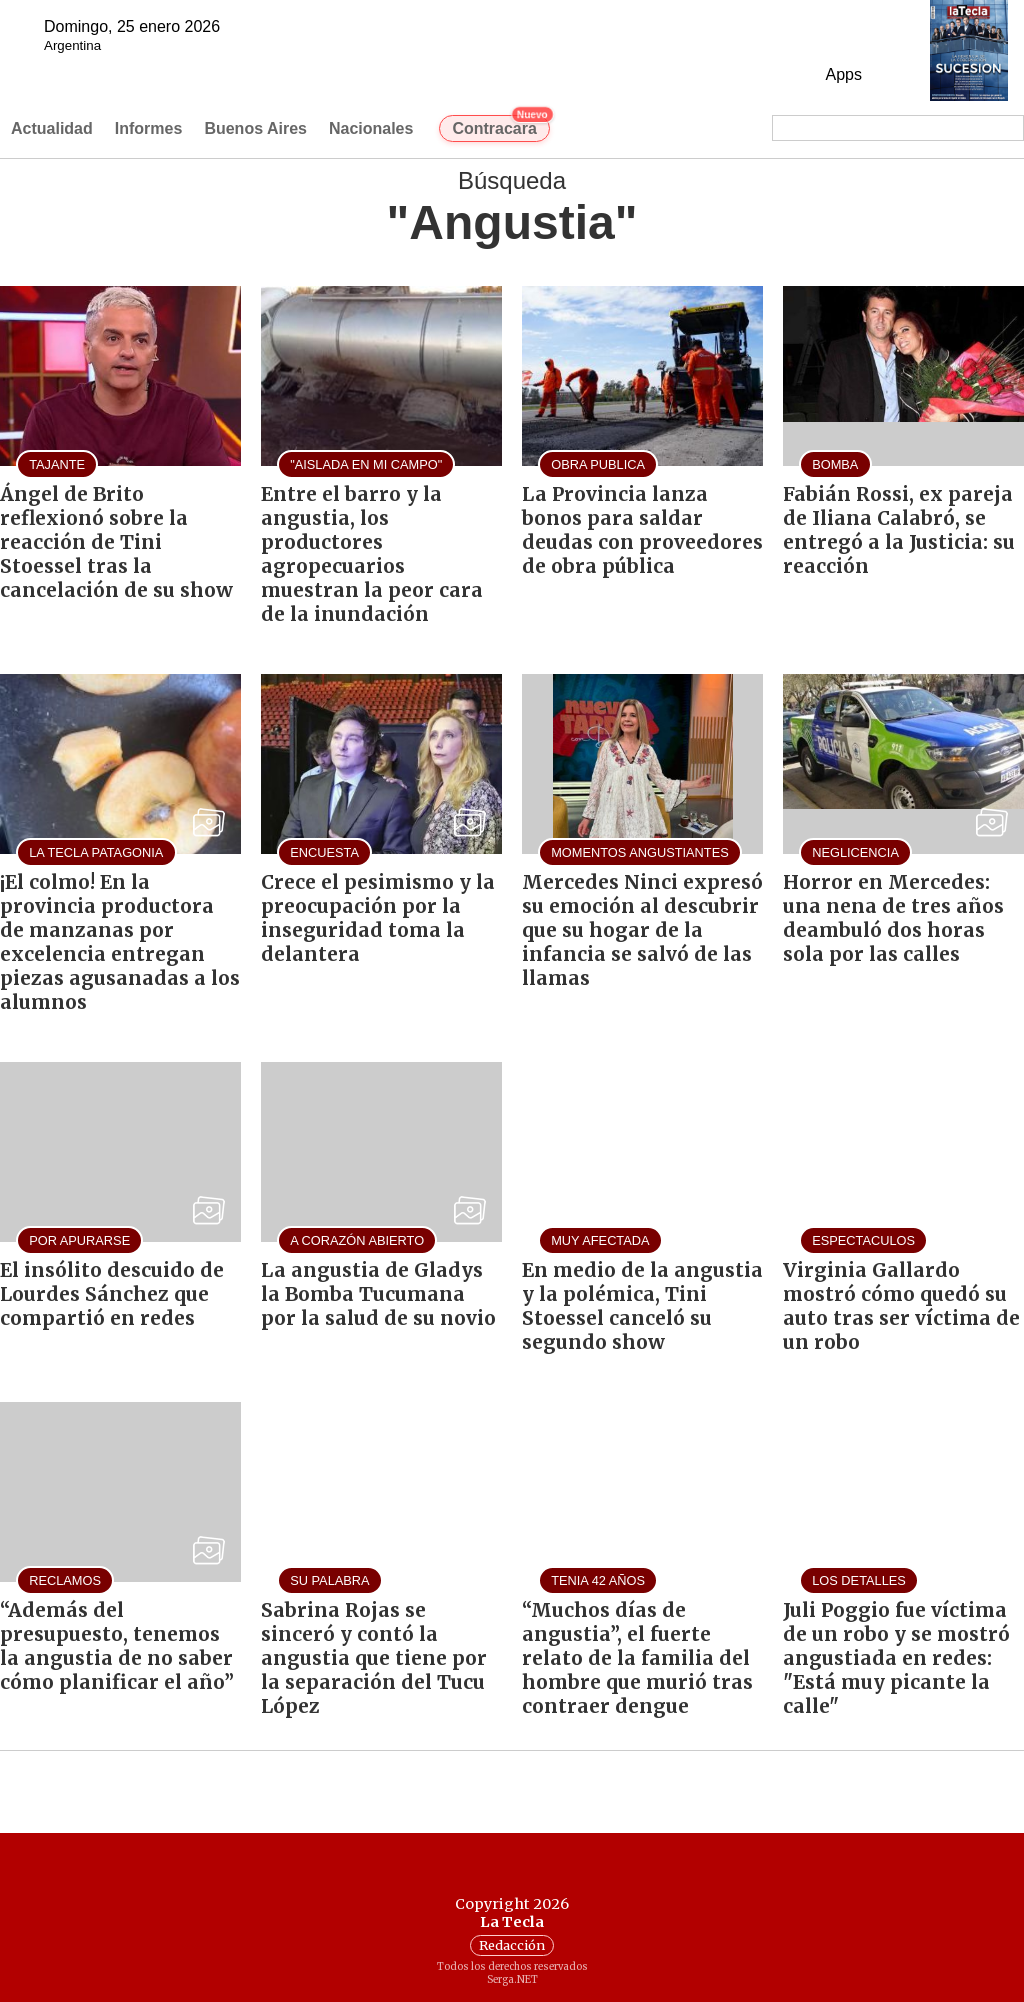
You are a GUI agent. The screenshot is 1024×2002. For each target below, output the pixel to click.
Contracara (500, 126)
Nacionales (371, 128)
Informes (149, 128)
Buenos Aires (255, 128)
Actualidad (52, 128)
